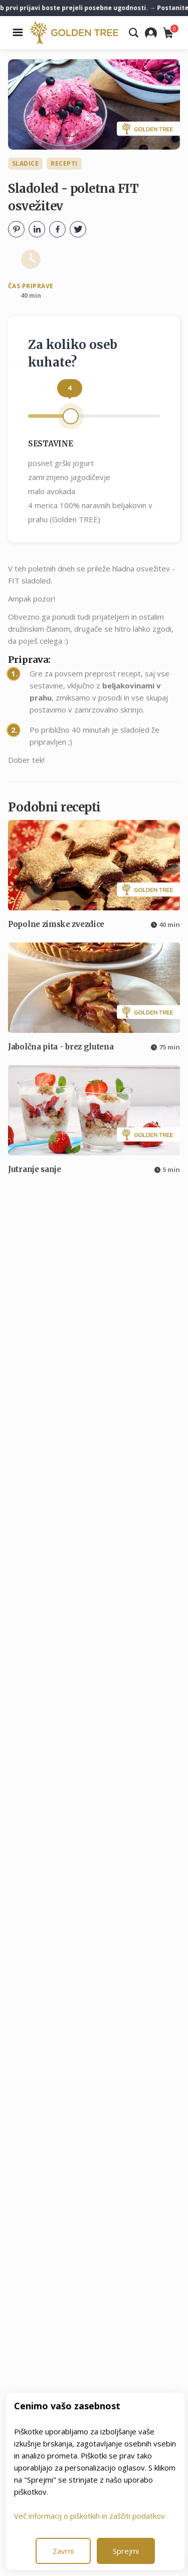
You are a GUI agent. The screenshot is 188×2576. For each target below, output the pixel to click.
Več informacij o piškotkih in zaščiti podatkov (89, 2516)
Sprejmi (126, 2551)
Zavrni (63, 2551)
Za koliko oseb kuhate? (72, 353)
